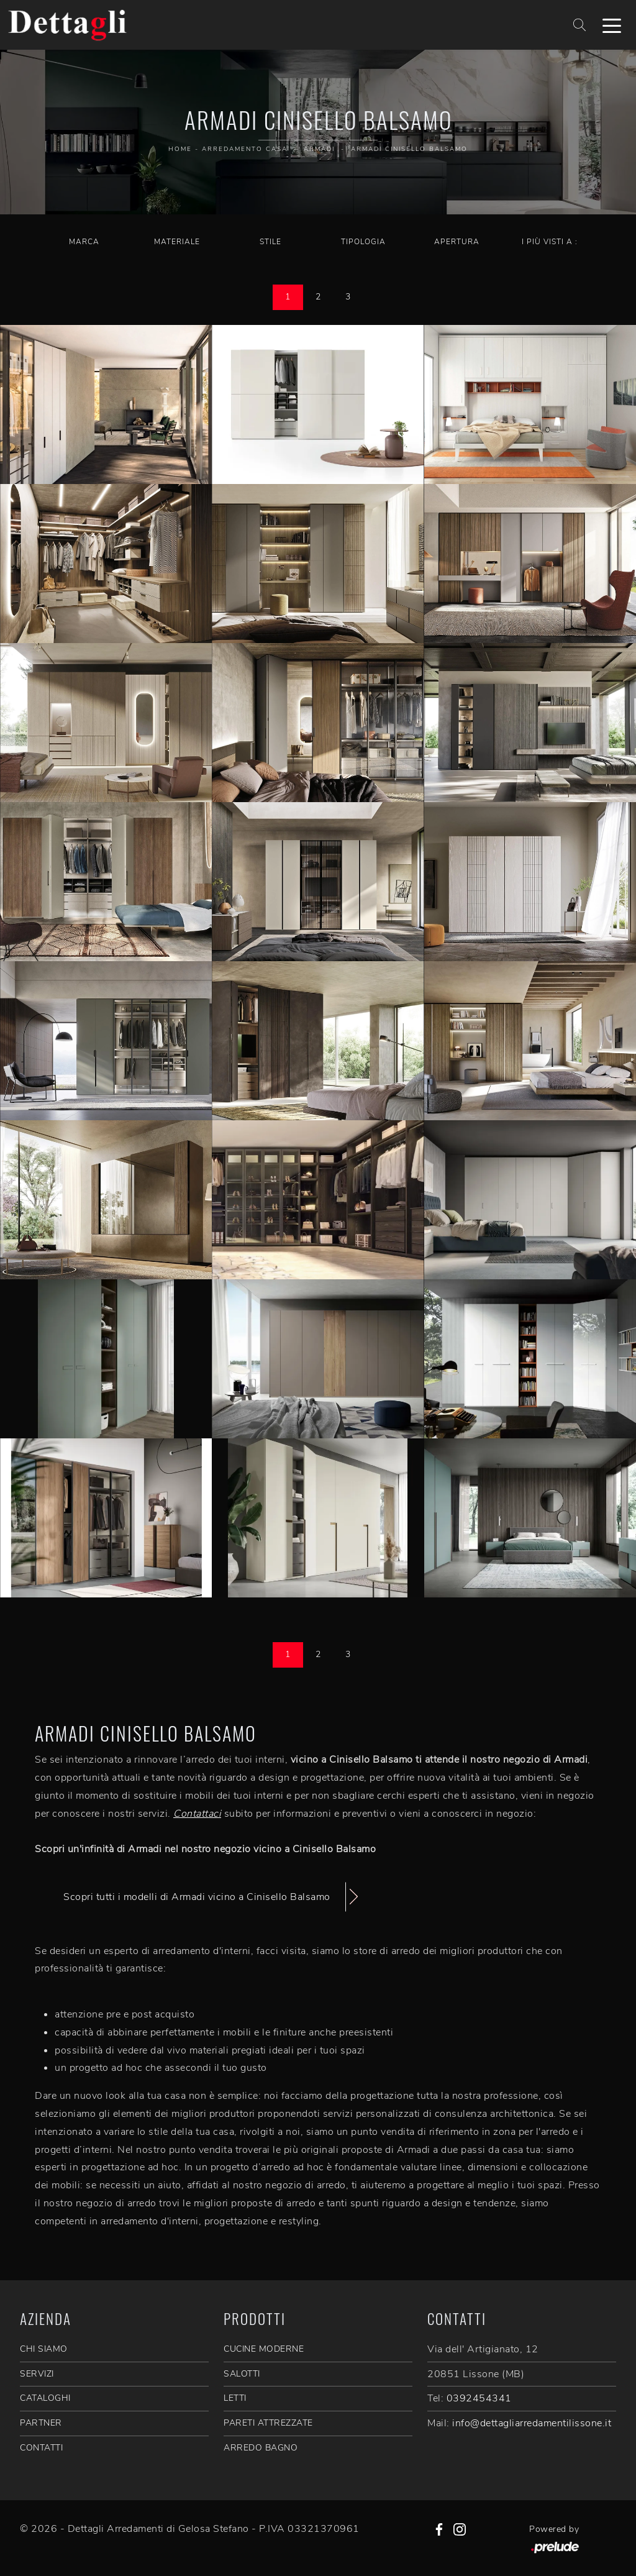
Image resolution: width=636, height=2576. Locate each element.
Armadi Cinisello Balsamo (409, 149)
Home (180, 149)
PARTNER (41, 2423)
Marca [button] (84, 242)
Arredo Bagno (261, 2448)
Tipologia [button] (363, 242)
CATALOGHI (45, 2398)
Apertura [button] (456, 242)
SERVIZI (37, 2374)
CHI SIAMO (44, 2349)
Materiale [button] (177, 242)
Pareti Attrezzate (268, 2423)
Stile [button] (270, 242)
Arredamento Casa (245, 149)
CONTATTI (41, 2448)
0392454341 (479, 2398)
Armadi (319, 149)
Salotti (242, 2374)
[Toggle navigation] (612, 25)
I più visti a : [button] (550, 242)
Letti (235, 2398)
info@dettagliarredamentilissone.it (531, 2423)
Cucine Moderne (264, 2349)
